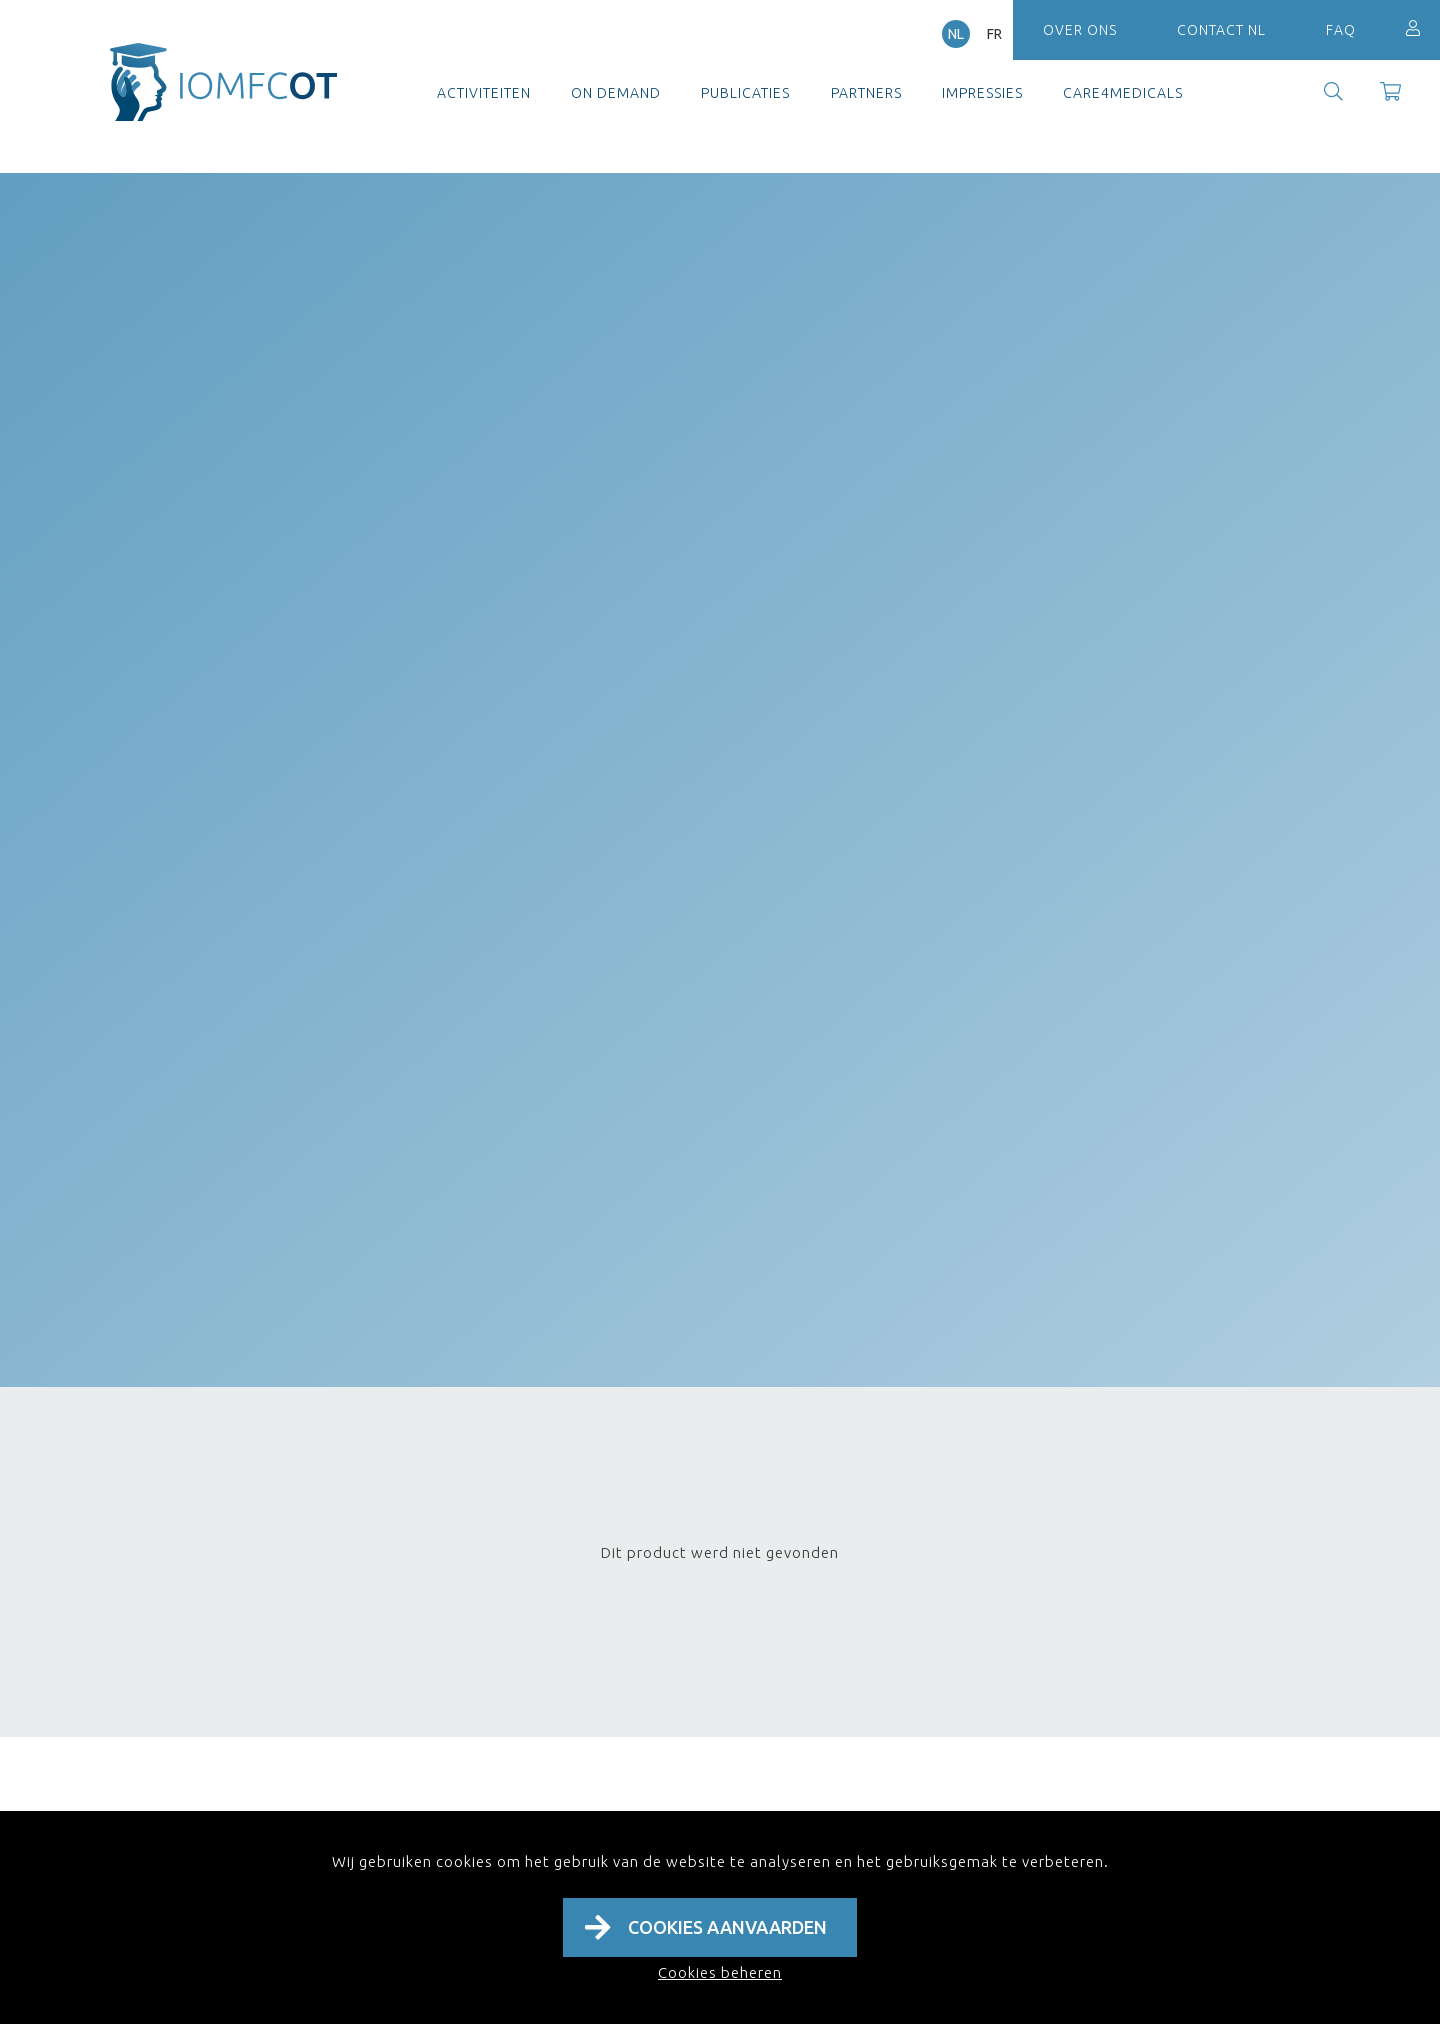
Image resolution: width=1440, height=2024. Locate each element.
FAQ (1341, 30)
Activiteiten (484, 93)
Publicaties (745, 93)
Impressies (982, 93)
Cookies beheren (720, 1972)
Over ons (1080, 30)
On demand (616, 93)
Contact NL (1221, 30)
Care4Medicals (1123, 93)
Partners (866, 93)
